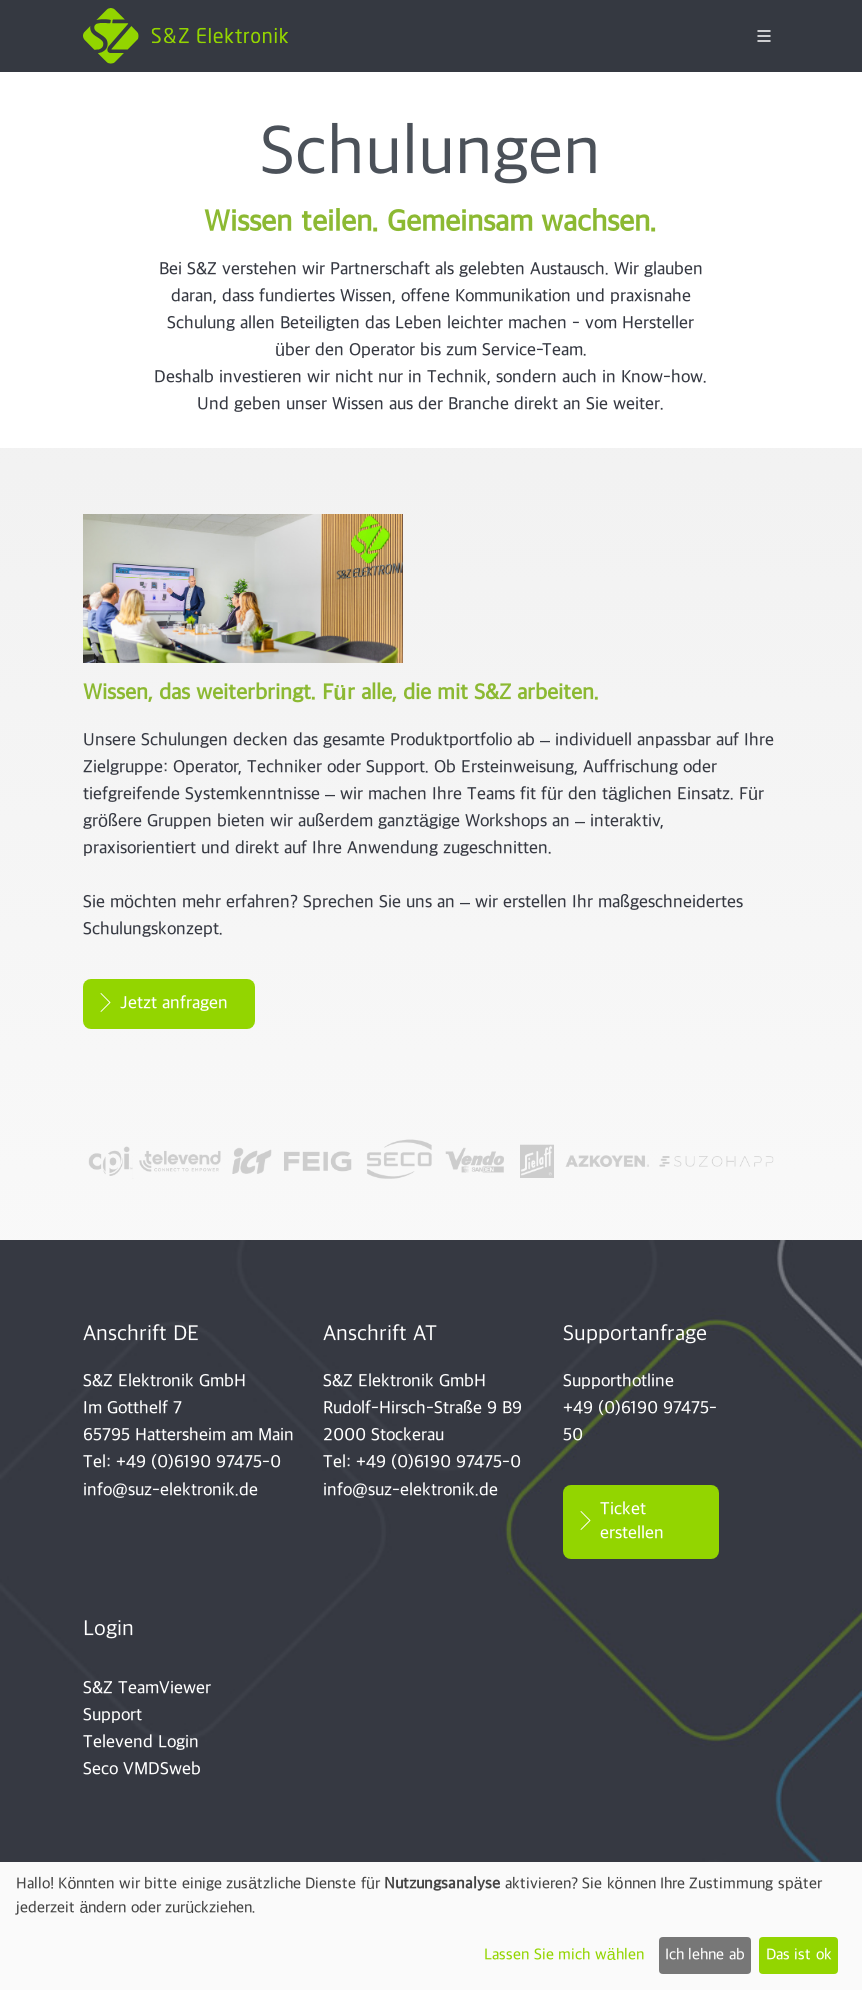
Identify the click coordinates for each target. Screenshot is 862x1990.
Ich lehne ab (705, 1955)
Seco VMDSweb (142, 1769)
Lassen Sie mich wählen (563, 1955)
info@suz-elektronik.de (170, 1490)
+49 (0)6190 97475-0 (198, 1462)
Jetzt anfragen (174, 1003)
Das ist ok (799, 1955)
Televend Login (141, 1742)
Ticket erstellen (632, 1521)
